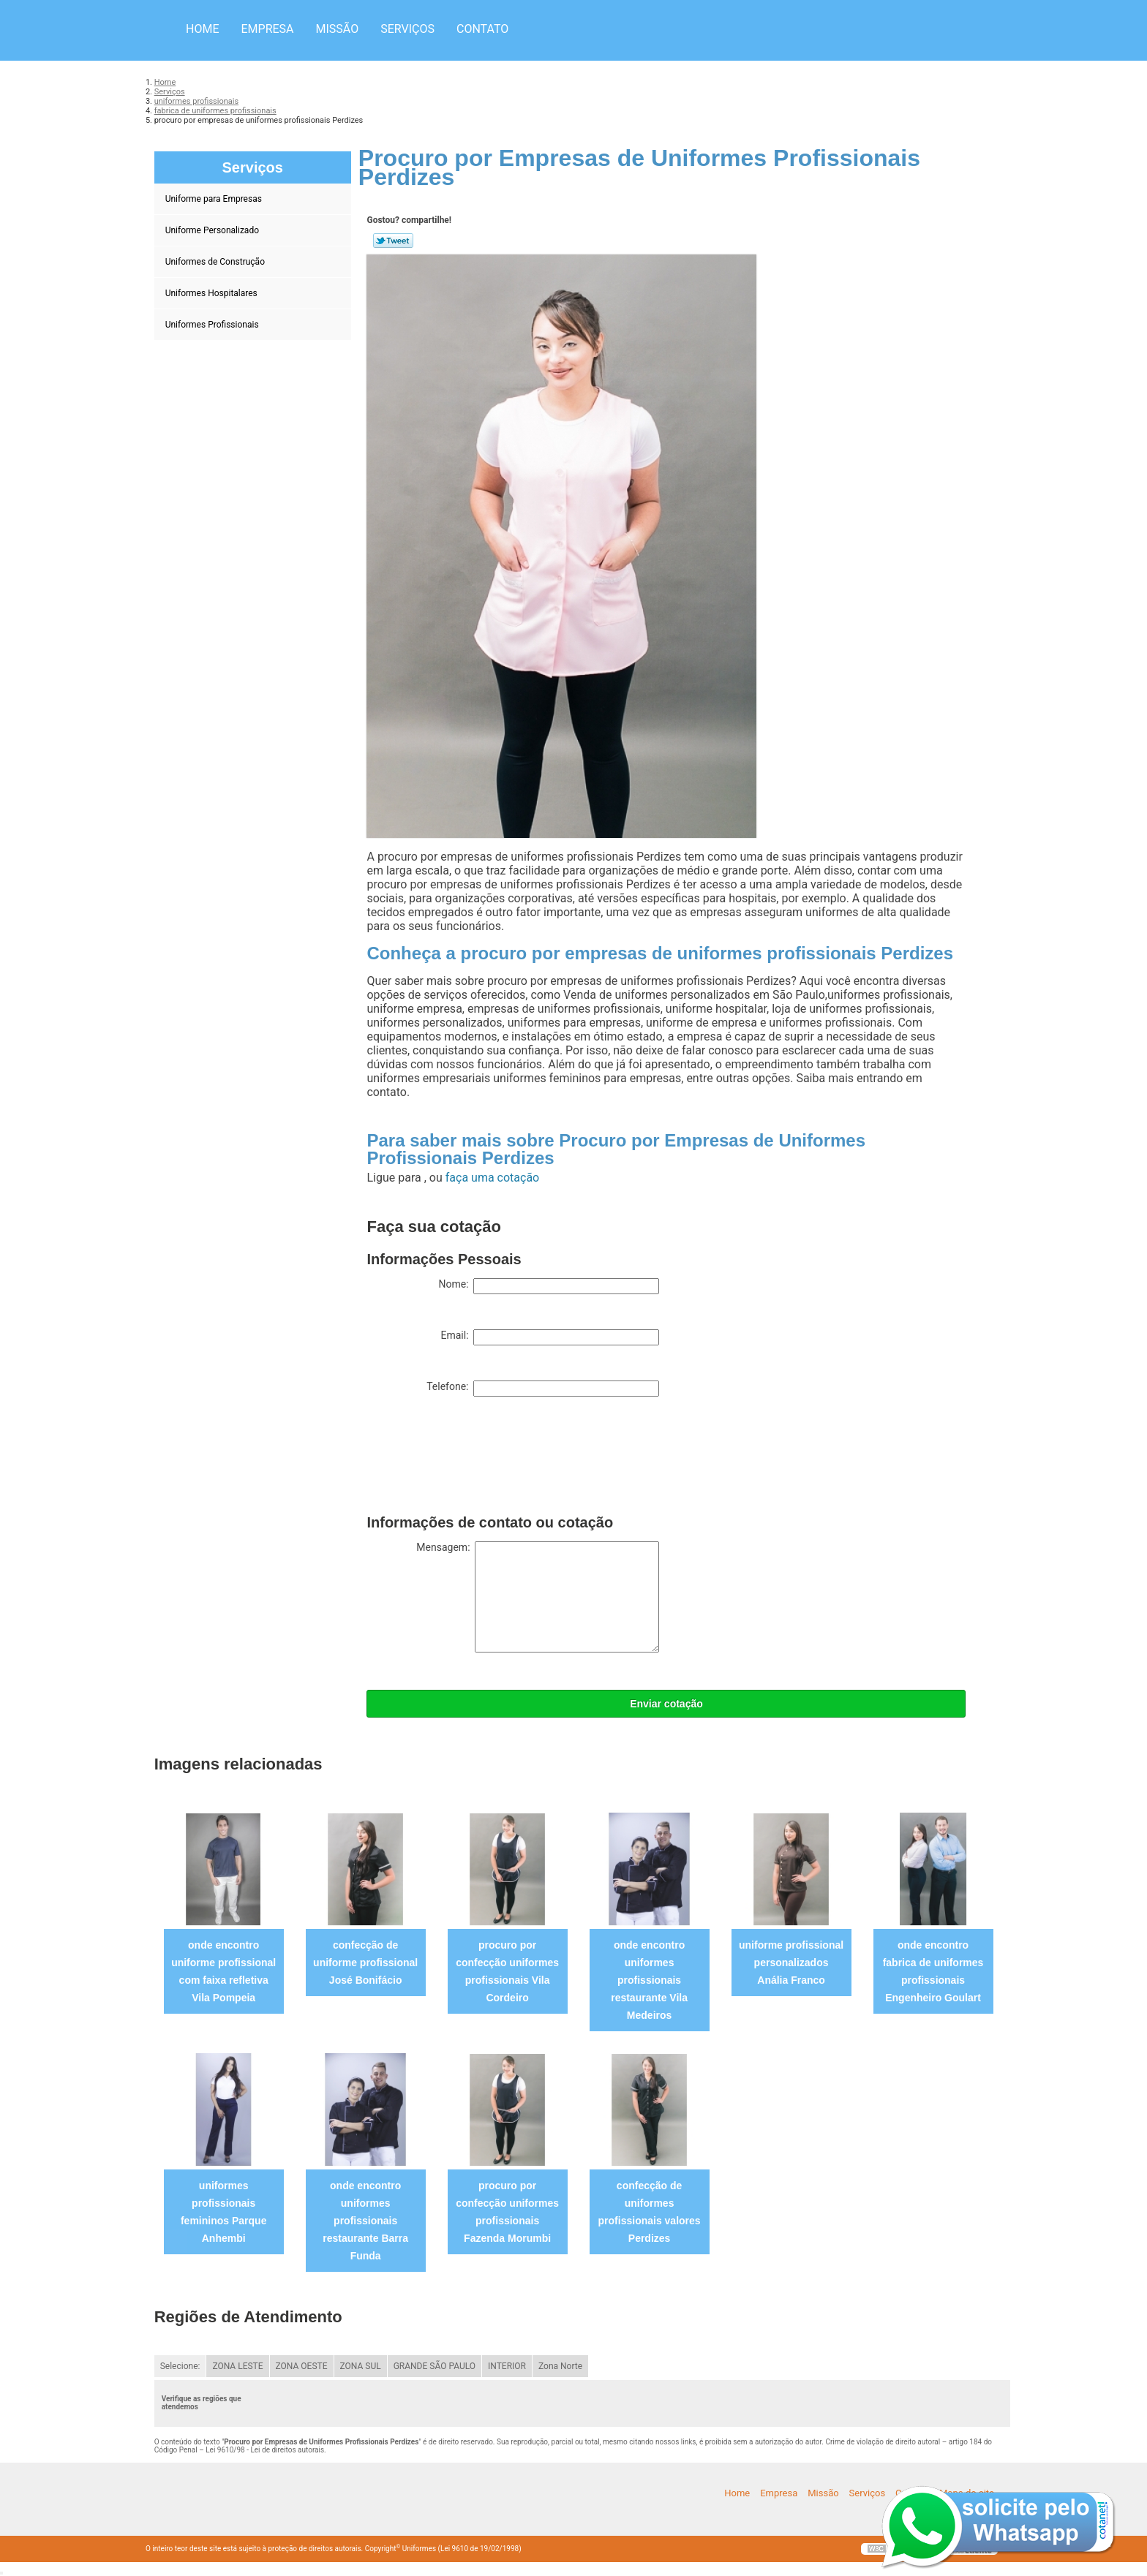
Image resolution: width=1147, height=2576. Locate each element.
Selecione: (180, 2366)
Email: (549, 1337)
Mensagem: (537, 1597)
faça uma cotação (492, 1178)
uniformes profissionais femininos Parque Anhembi (223, 2212)
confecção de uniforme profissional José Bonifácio (365, 1962)
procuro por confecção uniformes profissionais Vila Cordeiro (507, 1971)
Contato (482, 29)
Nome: (548, 1286)
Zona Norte (560, 2366)
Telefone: (542, 1388)
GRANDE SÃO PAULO (434, 2366)
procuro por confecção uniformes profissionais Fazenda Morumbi (507, 2212)
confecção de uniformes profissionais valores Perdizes (649, 2212)
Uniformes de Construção (216, 262)
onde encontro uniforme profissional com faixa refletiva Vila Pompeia (223, 1971)
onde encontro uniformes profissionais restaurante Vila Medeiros (649, 1980)
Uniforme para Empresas (214, 199)
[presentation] (477, 1458)
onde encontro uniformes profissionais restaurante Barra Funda (365, 2221)
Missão (337, 29)
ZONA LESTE (237, 2366)
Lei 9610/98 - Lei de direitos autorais (265, 2450)
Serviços (407, 29)
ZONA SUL (360, 2366)
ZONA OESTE (302, 2366)
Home (202, 29)
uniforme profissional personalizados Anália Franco (791, 1962)
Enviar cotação (666, 1704)
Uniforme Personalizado (213, 230)
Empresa (267, 29)
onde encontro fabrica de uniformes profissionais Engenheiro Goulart (933, 1971)
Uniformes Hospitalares (212, 293)
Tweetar (393, 240)
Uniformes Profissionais (213, 325)
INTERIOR (507, 2366)
